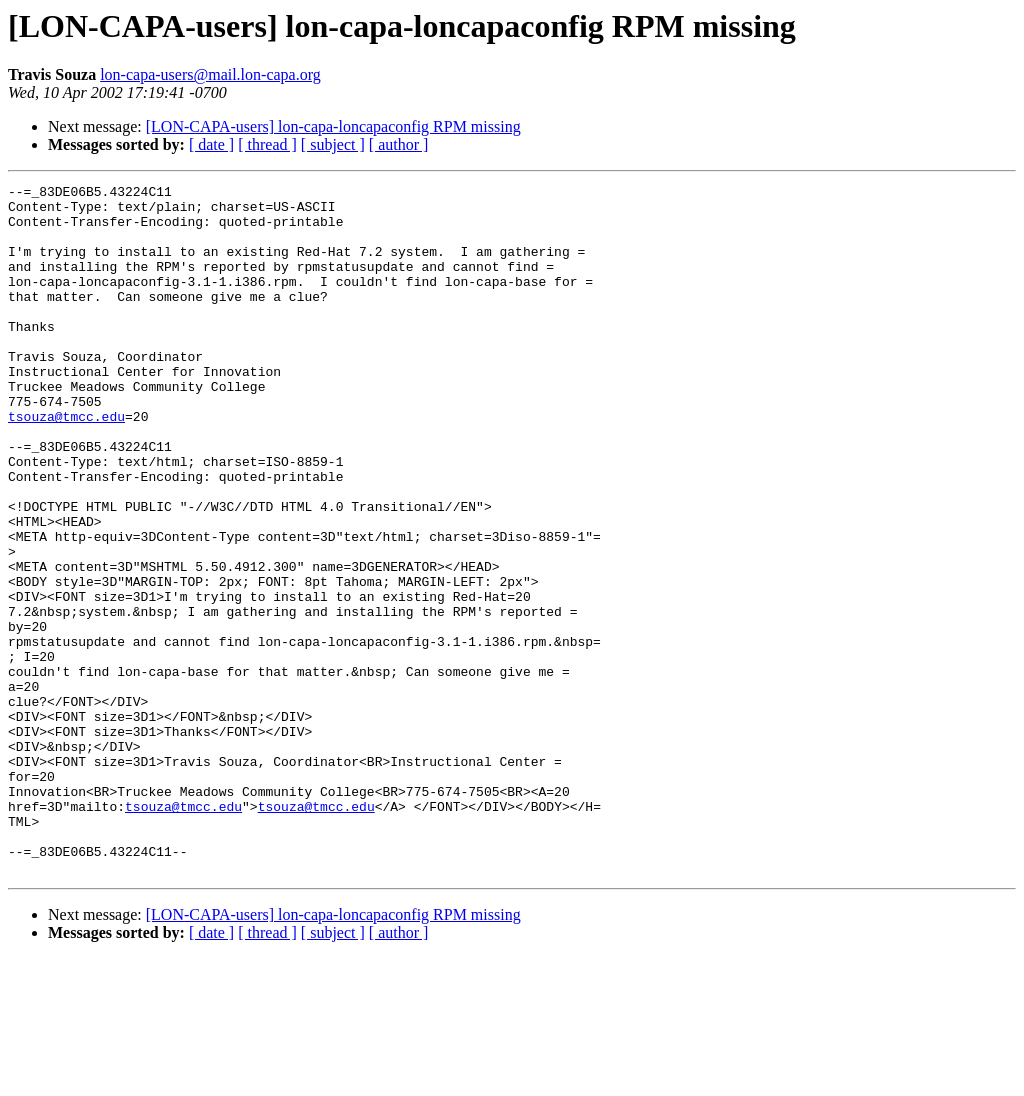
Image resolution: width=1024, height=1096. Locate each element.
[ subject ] (333, 144)
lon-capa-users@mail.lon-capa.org (210, 74)
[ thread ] (267, 144)
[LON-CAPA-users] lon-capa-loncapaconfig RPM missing (333, 126)
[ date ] (211, 144)
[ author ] (399, 144)
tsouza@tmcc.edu (66, 464)
